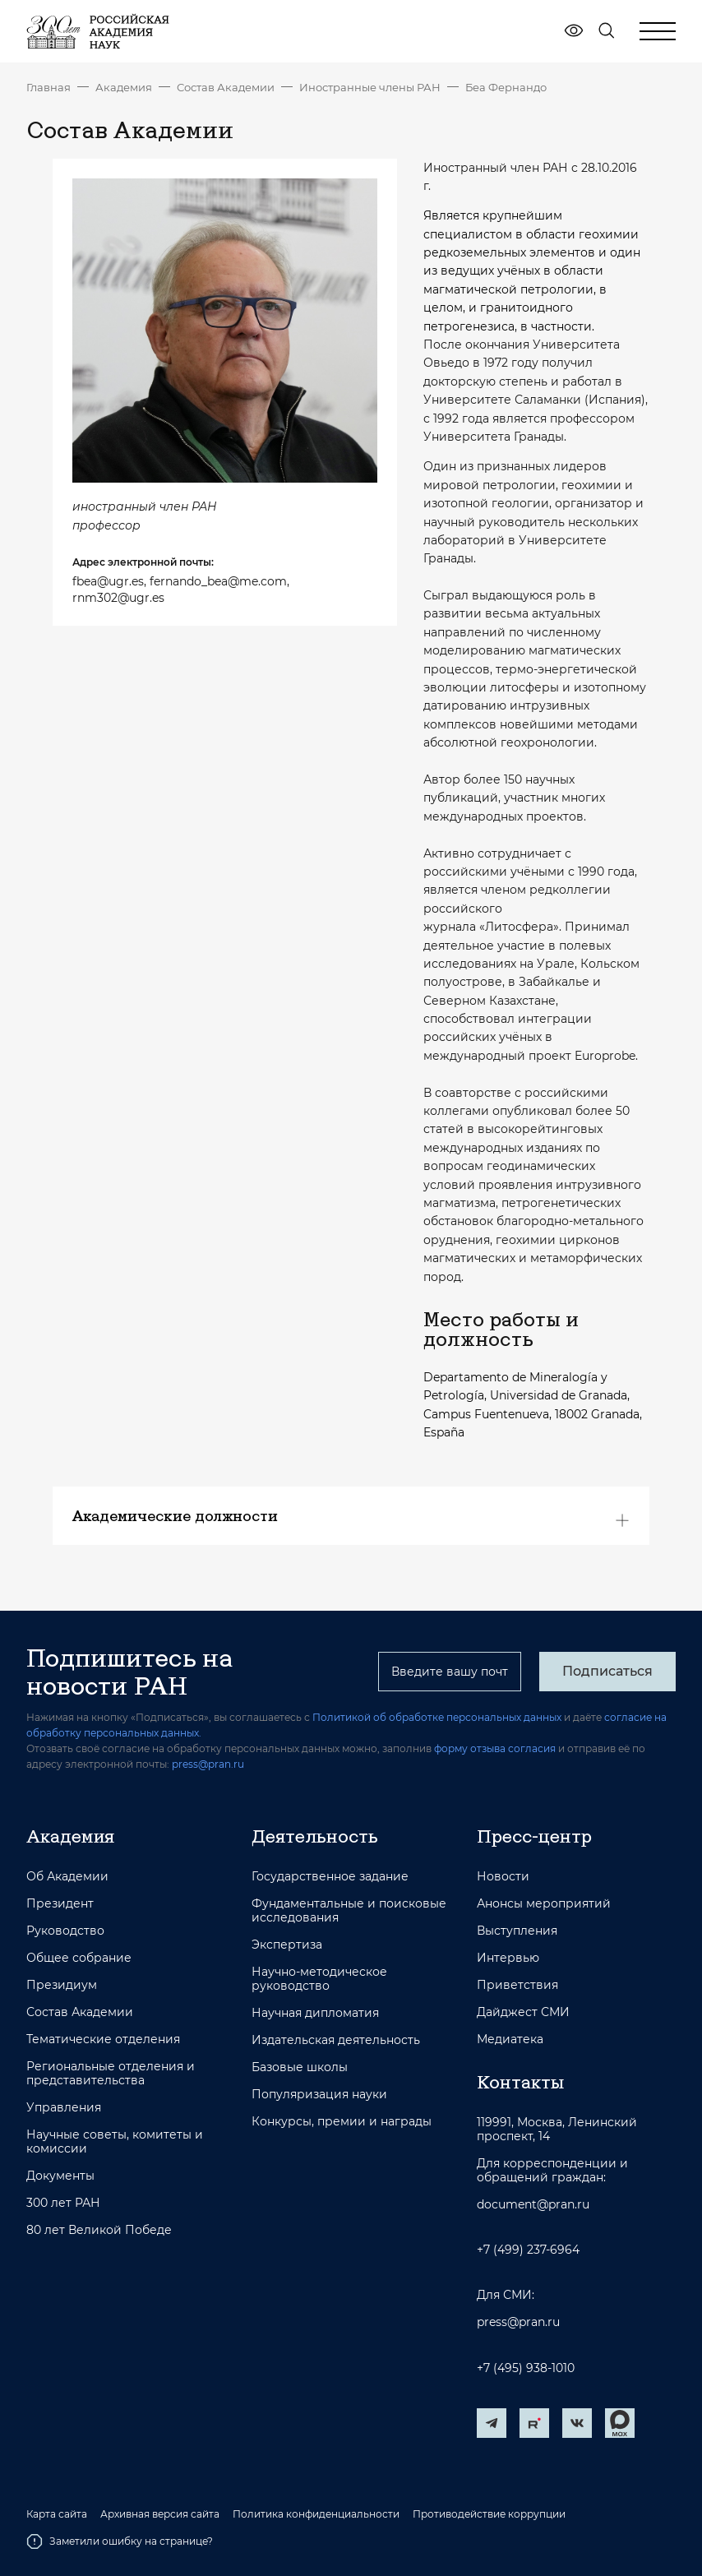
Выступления (517, 1931)
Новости (503, 1877)
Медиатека (510, 2039)
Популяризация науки (319, 2095)
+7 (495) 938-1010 (526, 2368)
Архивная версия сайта (159, 2514)
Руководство (65, 1931)
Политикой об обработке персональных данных (436, 1717)
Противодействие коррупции (489, 2514)
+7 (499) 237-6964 (528, 2250)
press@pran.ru (208, 1764)
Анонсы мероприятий (544, 1904)
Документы (60, 2176)
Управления (63, 2108)
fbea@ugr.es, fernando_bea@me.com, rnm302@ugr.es (180, 589)
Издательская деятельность (336, 2040)
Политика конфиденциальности (316, 2514)
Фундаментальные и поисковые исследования (349, 1911)
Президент (60, 1904)
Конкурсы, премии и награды (342, 2122)
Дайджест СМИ (523, 2012)
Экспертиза (287, 1945)
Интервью (508, 1958)
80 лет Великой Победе (99, 2230)
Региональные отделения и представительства (110, 2074)
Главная (48, 87)
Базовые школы (300, 2067)
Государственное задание (330, 1877)
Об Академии (67, 1877)
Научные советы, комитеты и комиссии (114, 2142)
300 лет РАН (63, 2203)
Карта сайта (56, 2514)
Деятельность (315, 1836)
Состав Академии (226, 87)
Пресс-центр (534, 1836)
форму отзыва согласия (495, 1748)
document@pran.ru (533, 2205)
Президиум (61, 1985)
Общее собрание (79, 1958)
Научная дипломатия (315, 2013)
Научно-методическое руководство (319, 1979)
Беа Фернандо (506, 87)
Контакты (520, 2082)
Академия (123, 87)
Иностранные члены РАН (370, 87)
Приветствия (517, 1985)
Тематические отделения (103, 2039)
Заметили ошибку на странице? (119, 2541)
